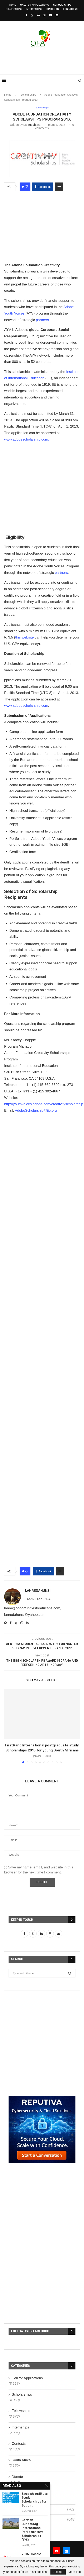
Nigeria (17, 2476)
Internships (34, 9)
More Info (74, 2571)
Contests (52, 9)
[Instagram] (44, 15)
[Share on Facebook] (42, 186)
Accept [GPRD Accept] (58, 2571)
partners (42, 320)
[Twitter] (32, 15)
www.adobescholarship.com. (26, 439)
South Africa (21, 2460)
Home (12, 5)
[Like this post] (26, 186)
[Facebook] (26, 15)
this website (24, 637)
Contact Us (70, 9)
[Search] (80, 81)
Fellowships (14, 9)
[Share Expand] (59, 186)
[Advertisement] (43, 59)
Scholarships (62, 5)
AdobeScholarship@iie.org (36, 1111)
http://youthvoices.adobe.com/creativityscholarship (43, 1104)
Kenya (17, 2493)
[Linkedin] (38, 15)
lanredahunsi (32, 124)
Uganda (43, 2519)
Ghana (43, 2509)
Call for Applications (34, 5)
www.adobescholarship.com (26, 706)
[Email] (57, 15)
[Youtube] (50, 15)
